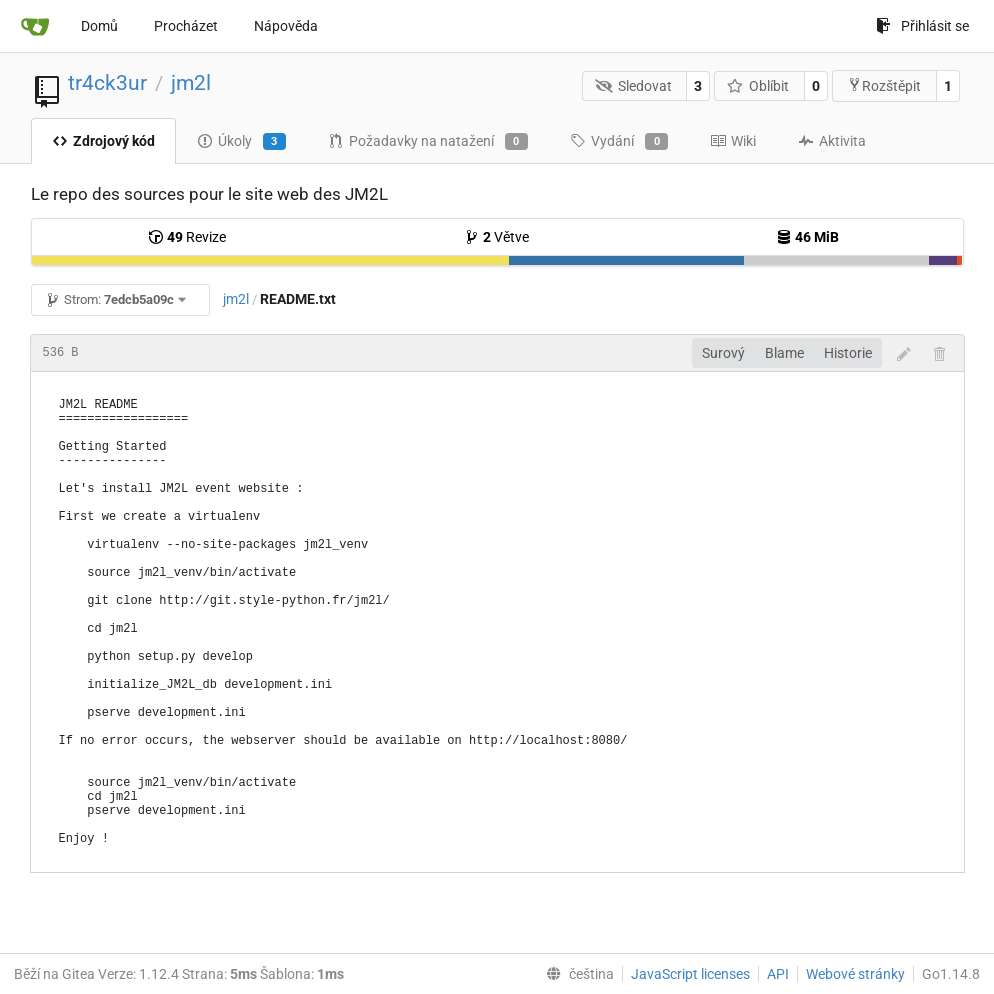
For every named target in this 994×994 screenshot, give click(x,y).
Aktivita (832, 141)
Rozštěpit (884, 85)
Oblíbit (758, 86)
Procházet (186, 26)
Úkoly (241, 142)
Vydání (619, 142)
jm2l (191, 83)
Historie (848, 353)
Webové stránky (855, 974)
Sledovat (633, 86)
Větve (496, 237)
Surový (723, 353)
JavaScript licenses (690, 974)
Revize (187, 237)
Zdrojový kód (103, 141)
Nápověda (286, 26)
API (778, 974)
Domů (99, 26)
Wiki (733, 141)
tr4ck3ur (107, 83)
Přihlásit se (922, 26)
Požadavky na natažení (428, 142)
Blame (784, 353)
